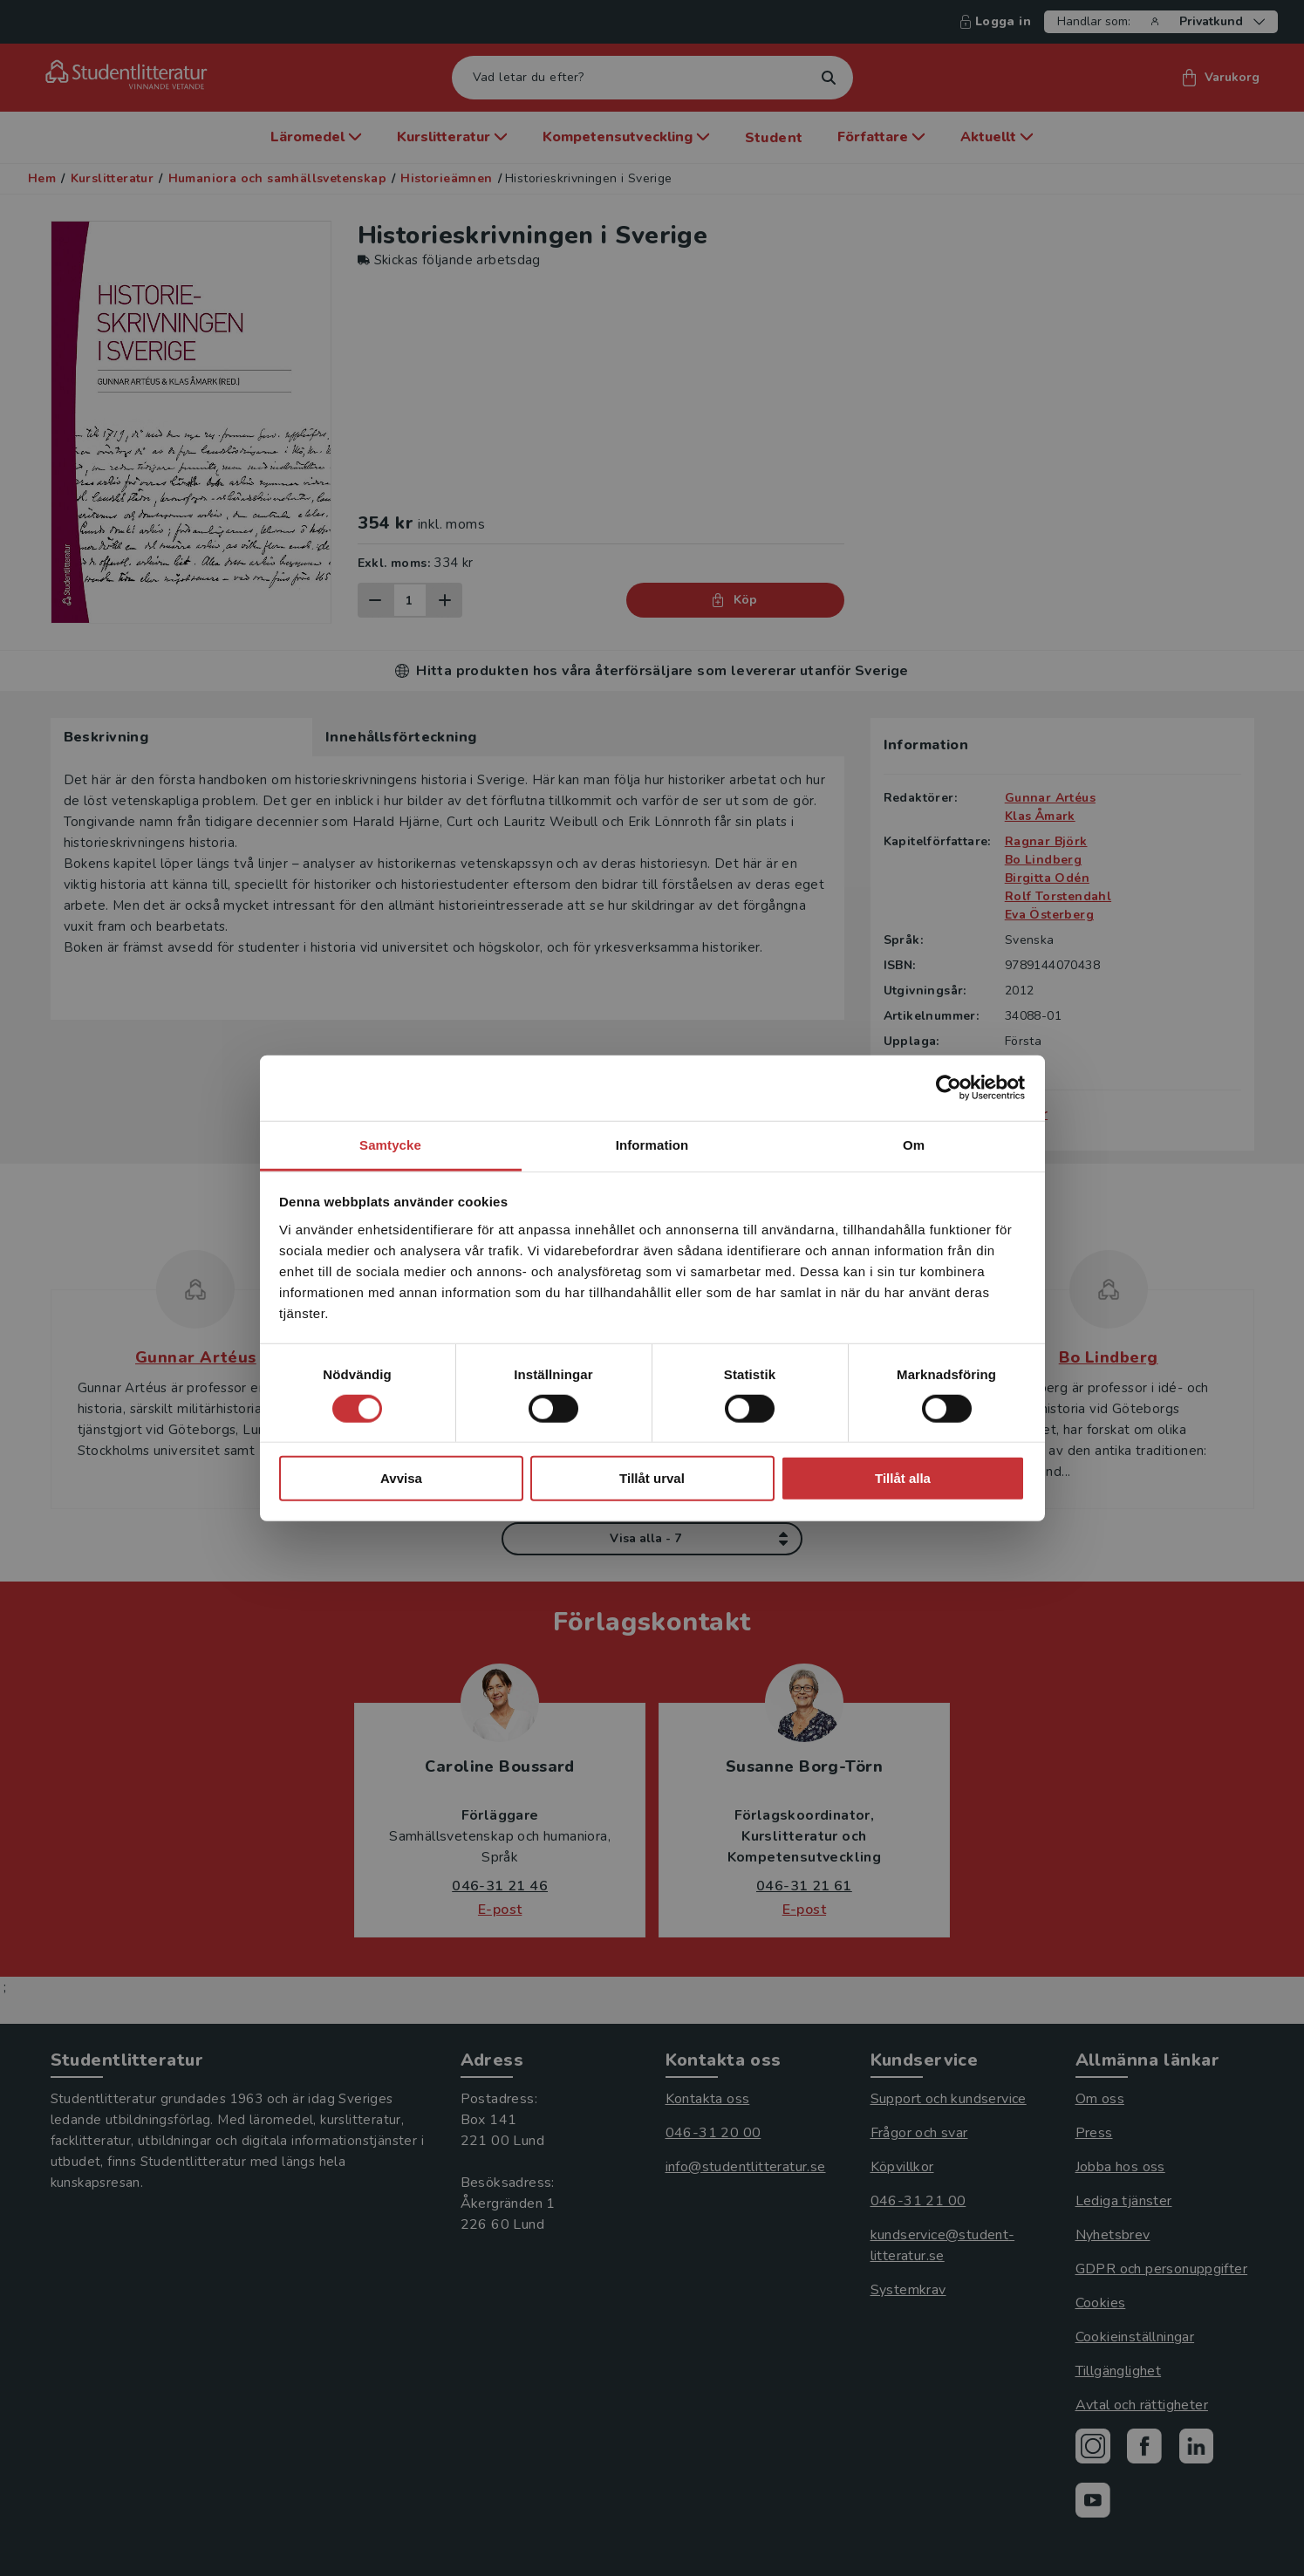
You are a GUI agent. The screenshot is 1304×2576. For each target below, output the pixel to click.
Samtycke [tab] (390, 1144)
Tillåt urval (652, 1478)
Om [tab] (914, 1144)
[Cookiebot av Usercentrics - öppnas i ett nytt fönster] (948, 1088)
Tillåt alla (903, 1478)
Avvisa (401, 1478)
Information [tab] (652, 1144)
